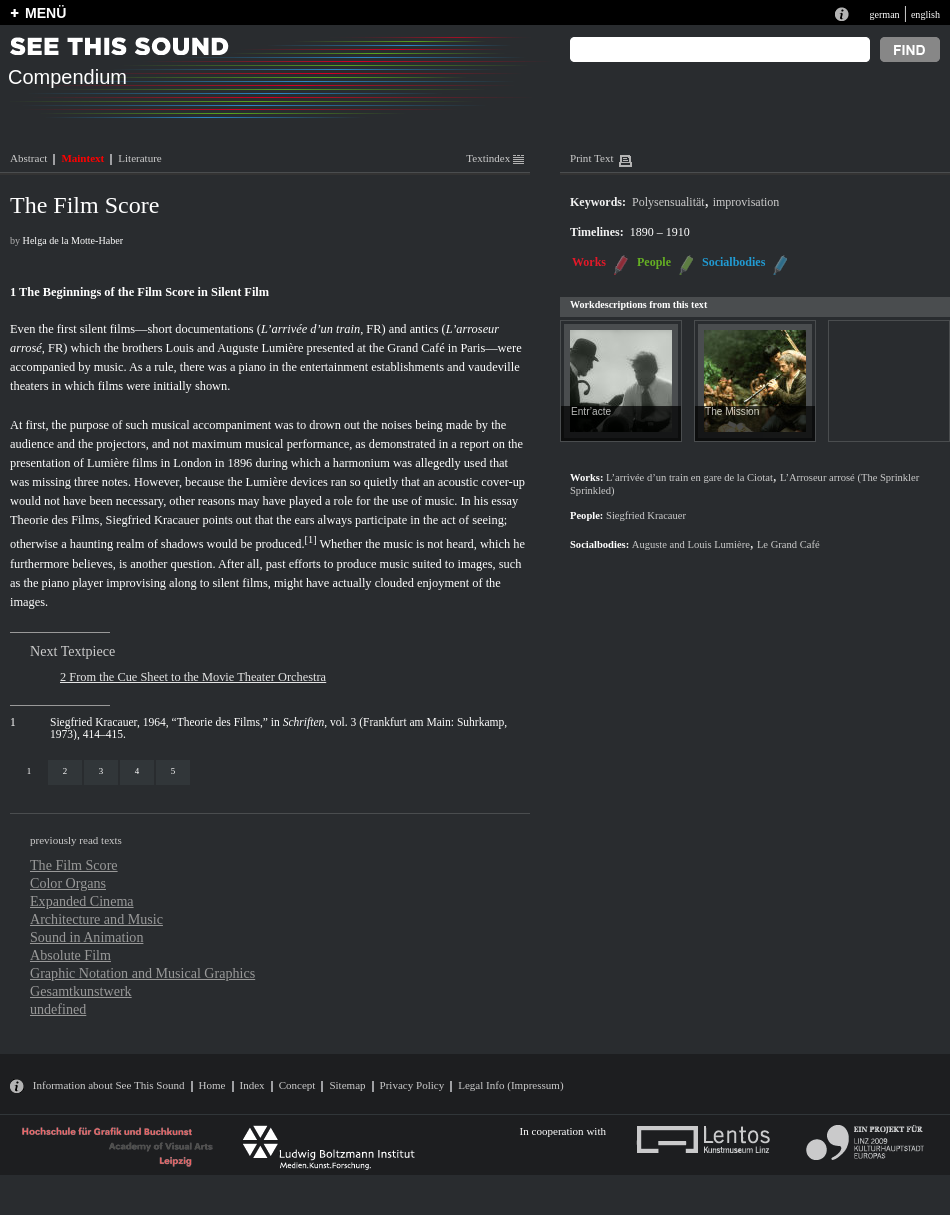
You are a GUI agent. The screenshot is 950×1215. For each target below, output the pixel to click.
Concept (297, 1085)
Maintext (82, 158)
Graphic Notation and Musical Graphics (142, 973)
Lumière (108, 463)
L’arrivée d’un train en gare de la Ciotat (689, 477)
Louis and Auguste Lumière (235, 348)
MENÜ (45, 13)
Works (589, 262)
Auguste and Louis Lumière (691, 544)
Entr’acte (591, 411)
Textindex (495, 158)
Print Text (591, 158)
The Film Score (74, 865)
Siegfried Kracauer (153, 520)
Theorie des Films (54, 520)
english (925, 14)
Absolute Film (70, 955)
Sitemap (347, 1085)
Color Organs (68, 883)
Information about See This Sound (109, 1085)
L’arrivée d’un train (310, 329)
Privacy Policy (412, 1085)
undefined (58, 1009)
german (884, 14)
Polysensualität (668, 202)
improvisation (746, 202)
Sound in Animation (86, 937)
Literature (139, 158)
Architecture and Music (96, 919)
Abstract (28, 158)
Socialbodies (733, 262)
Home (212, 1085)
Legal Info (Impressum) (510, 1085)
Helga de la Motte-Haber (73, 240)
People (654, 262)
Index (252, 1085)
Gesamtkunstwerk (81, 991)
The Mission (732, 411)
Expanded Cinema (82, 901)
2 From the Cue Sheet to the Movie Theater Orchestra (193, 677)
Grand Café (415, 348)
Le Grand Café (788, 544)
